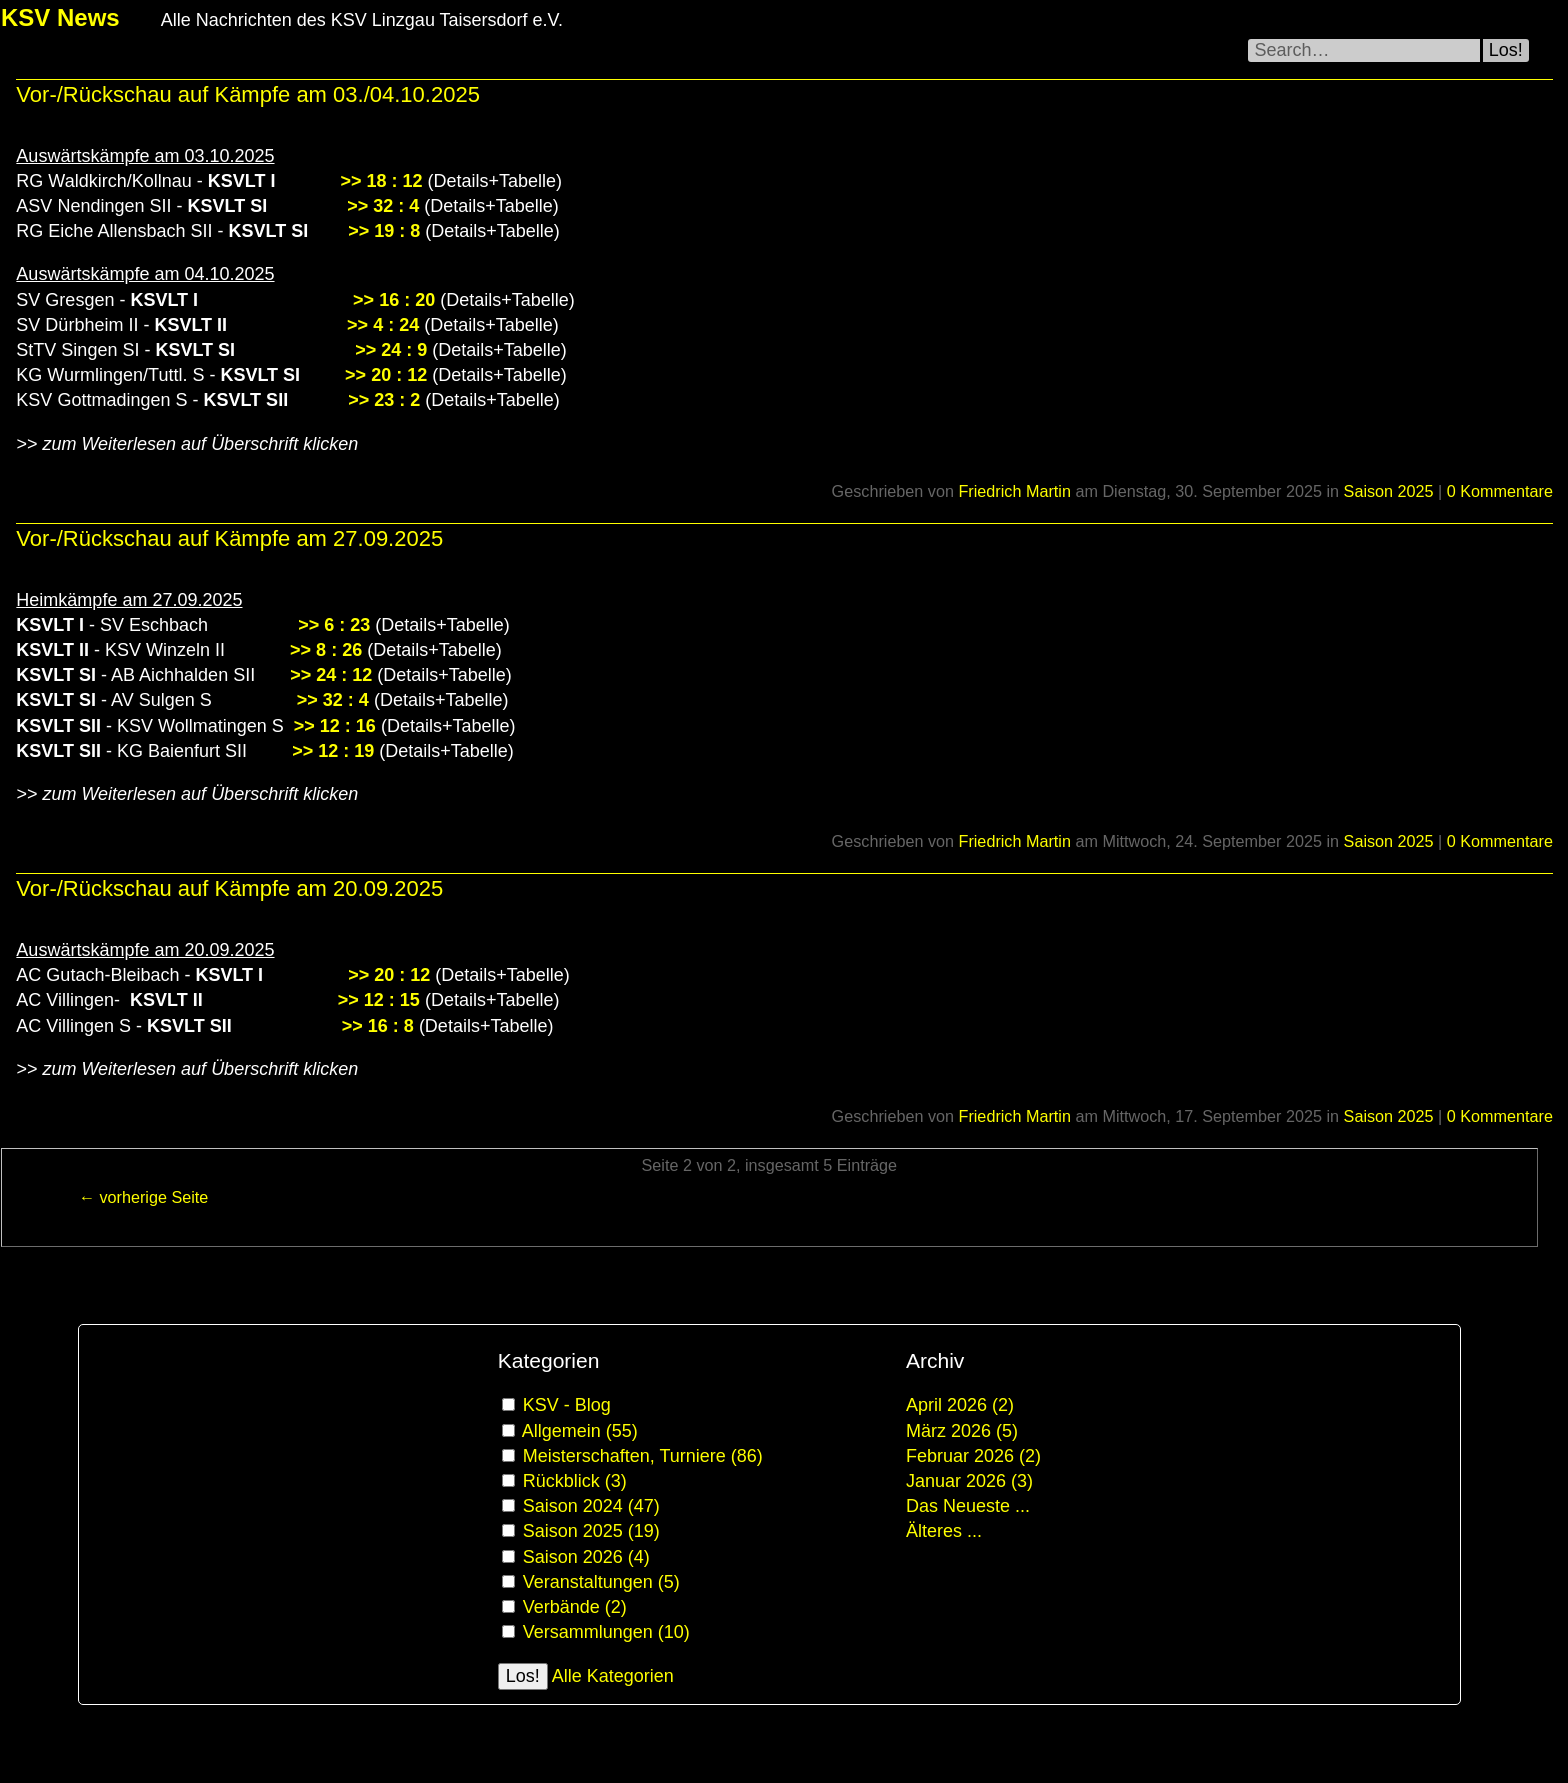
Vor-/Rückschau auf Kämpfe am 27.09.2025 (229, 538)
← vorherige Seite (144, 1197)
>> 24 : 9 (391, 350)
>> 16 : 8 (378, 1026)
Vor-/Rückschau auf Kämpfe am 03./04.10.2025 (248, 94)
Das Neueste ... (968, 1506)
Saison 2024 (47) (591, 1506)
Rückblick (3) (575, 1481)
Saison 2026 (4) (586, 1557)
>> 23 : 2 (384, 400)
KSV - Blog (567, 1405)
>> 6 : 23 (334, 625)
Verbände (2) (575, 1607)
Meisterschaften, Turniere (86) (643, 1456)
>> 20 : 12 (383, 375)
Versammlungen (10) (606, 1632)
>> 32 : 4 (383, 206)
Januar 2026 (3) (969, 1481)
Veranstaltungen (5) (601, 1582)
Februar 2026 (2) (973, 1456)
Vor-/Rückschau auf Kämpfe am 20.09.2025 (229, 888)
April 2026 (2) (960, 1405)
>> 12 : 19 (333, 751)
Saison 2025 (1389, 491)
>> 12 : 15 (379, 1000)
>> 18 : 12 (381, 181)
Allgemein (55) (580, 1431)
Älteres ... (944, 1531)
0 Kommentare (1500, 491)
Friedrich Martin (1014, 491)
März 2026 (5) (962, 1431)
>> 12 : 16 (335, 726)
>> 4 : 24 (383, 325)
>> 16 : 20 (394, 300)
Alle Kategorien (613, 1676)
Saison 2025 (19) (591, 1531)
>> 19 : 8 (384, 231)
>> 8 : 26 (326, 650)
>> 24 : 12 (331, 675)
